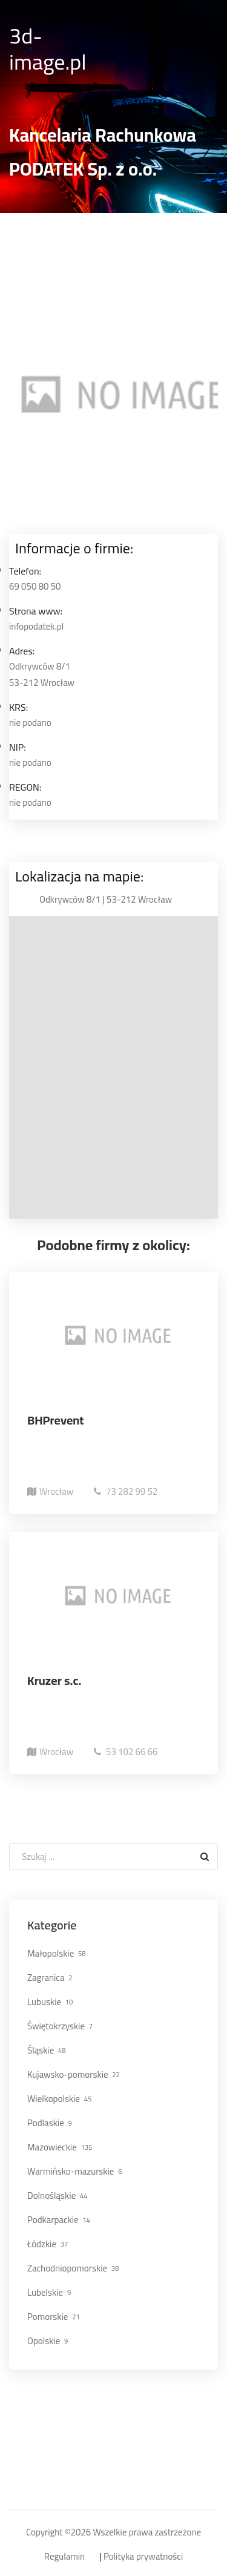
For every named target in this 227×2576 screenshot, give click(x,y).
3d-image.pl (48, 48)
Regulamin (64, 2557)
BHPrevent (55, 1420)
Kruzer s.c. (54, 1680)
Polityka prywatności (143, 2557)
